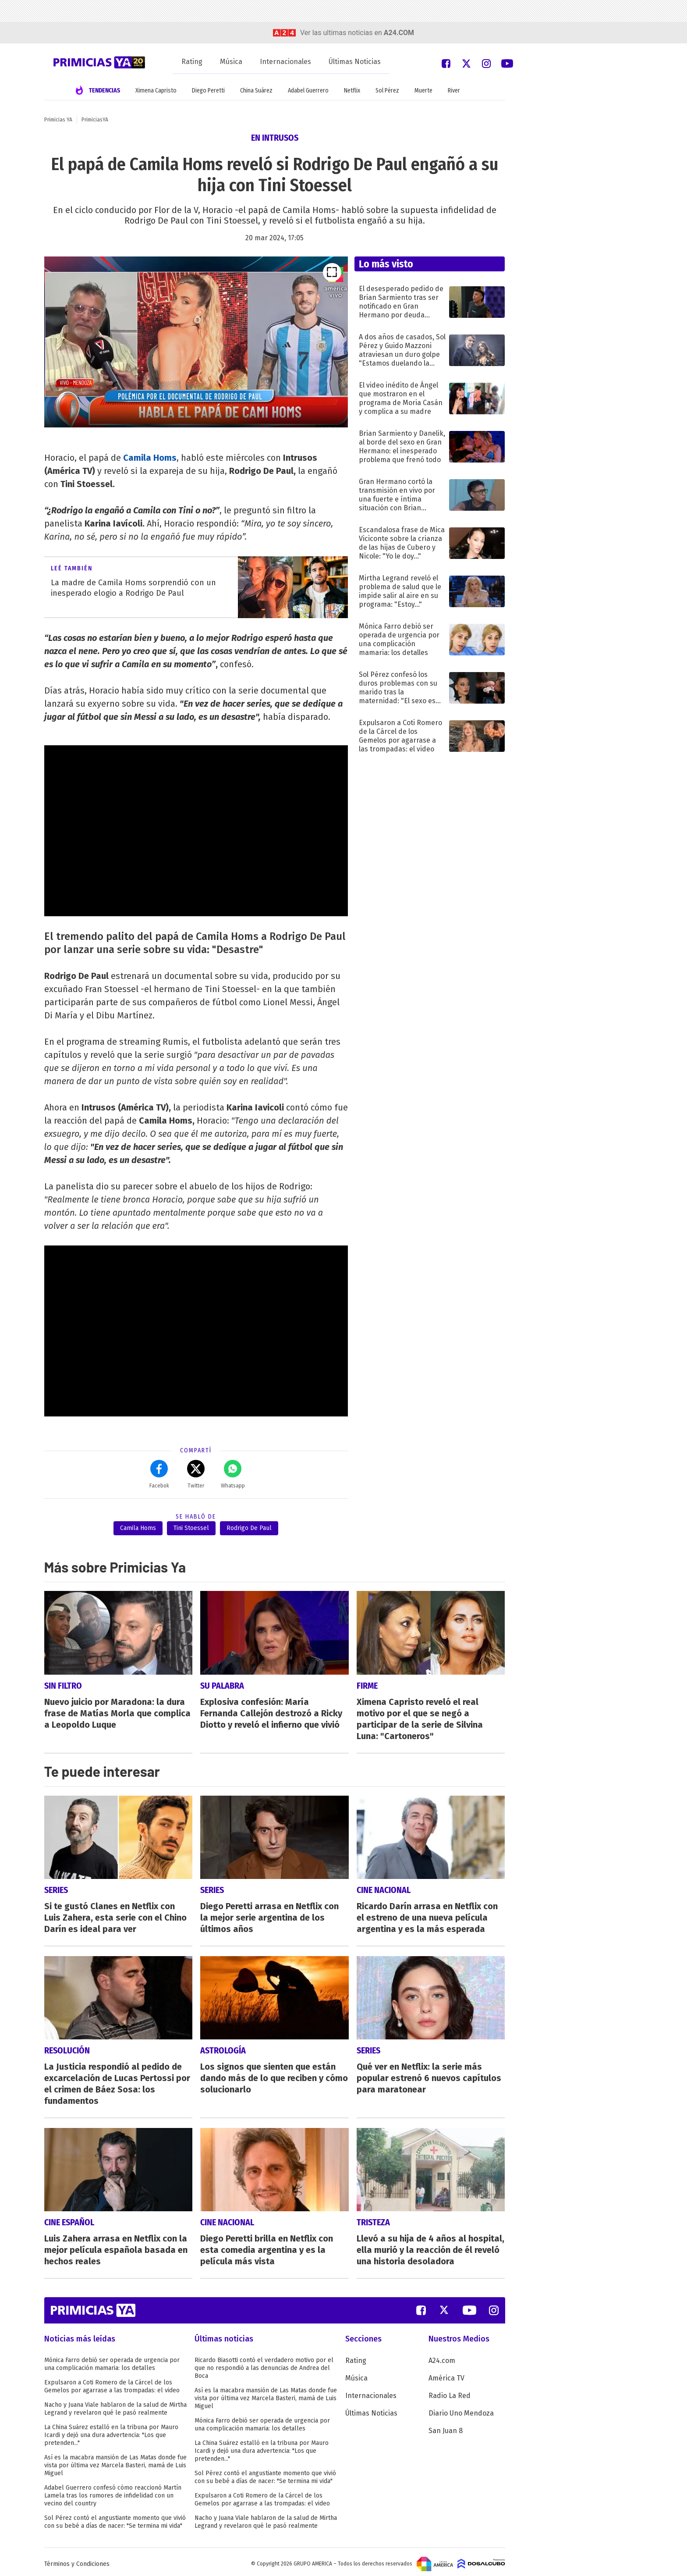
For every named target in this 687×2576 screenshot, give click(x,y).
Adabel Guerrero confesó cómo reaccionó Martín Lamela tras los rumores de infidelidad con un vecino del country (112, 2491)
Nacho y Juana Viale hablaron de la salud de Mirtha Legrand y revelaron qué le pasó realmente (115, 2404)
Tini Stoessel (191, 1528)
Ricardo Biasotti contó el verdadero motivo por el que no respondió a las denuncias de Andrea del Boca (264, 2364)
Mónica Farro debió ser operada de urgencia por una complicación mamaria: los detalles (112, 2360)
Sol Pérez (387, 90)
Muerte (423, 90)
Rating (191, 61)
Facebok (159, 1474)
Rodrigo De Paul (249, 1528)
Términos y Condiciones (77, 2560)
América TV (446, 2374)
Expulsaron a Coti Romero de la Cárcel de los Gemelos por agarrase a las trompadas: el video (112, 2382)
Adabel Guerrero (308, 90)
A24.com (441, 2356)
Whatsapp (233, 1474)
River (454, 90)
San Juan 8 (445, 2427)
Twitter (196, 1474)
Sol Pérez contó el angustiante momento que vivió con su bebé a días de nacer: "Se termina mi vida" (115, 2518)
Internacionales (285, 61)
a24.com (399, 32)
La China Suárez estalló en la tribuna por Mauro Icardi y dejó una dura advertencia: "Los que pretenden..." (111, 2431)
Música (231, 61)
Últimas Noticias (355, 61)
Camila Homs (150, 457)
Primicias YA (58, 120)
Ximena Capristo (156, 90)
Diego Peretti (208, 90)
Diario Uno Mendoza (461, 2409)
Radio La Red (449, 2391)
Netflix (352, 90)
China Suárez (256, 90)
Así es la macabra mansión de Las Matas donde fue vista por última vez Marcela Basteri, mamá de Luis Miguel (115, 2461)
